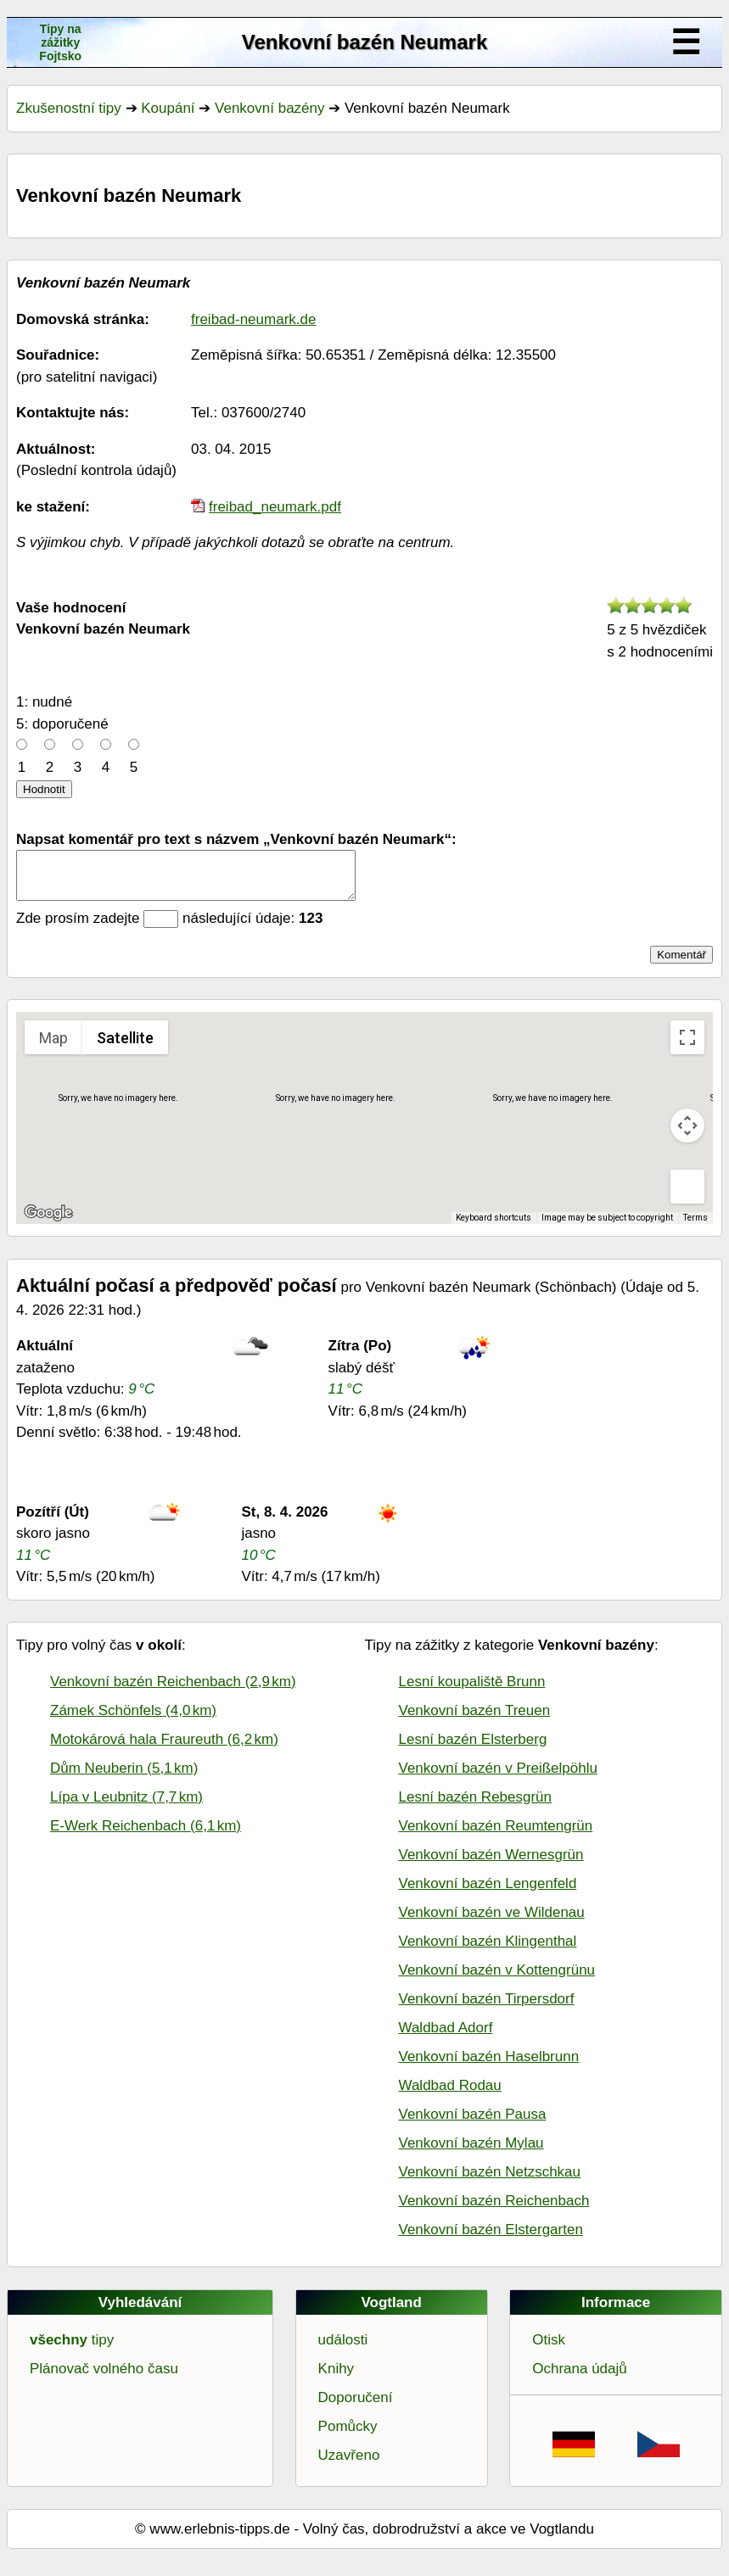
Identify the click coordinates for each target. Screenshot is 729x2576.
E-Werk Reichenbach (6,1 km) (145, 1836)
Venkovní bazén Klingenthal (488, 1951)
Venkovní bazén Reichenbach (494, 2211)
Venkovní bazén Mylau (471, 2153)
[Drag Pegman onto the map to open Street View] (687, 1197)
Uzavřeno (349, 2465)
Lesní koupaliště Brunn (472, 1692)
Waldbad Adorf (446, 2038)
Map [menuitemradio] (53, 1048)
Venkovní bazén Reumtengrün (496, 1836)
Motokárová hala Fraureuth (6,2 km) (164, 1749)
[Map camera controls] (687, 1136)
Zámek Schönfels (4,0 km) (133, 1721)
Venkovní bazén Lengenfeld (488, 1894)
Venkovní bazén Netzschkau (490, 2182)
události (343, 2350)
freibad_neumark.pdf (275, 507)
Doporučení (355, 2408)
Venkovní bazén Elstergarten (491, 2240)
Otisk (548, 2350)
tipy (72, 2350)
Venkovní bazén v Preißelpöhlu (498, 1778)
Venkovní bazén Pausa (473, 2124)
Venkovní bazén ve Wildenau (492, 1922)
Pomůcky (348, 2436)
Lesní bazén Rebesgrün (475, 1807)
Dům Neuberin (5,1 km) (124, 1778)
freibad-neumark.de (253, 319)
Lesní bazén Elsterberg (473, 1749)
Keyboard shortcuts (493, 1227)
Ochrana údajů (579, 2379)
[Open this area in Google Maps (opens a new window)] (48, 1223)
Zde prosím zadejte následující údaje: (169, 928)
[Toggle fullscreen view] (687, 1047)
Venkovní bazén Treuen (475, 1721)
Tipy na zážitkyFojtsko (60, 42)
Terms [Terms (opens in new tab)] (695, 1227)
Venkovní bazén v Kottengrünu (497, 1980)
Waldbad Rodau (450, 2095)
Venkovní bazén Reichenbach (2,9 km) (173, 1692)
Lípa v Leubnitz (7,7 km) (126, 1807)
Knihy (336, 2379)
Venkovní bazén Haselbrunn (489, 2067)
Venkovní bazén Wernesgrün (491, 1865)
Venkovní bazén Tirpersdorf (487, 2009)
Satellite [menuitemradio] (125, 1048)
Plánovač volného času (104, 2379)
